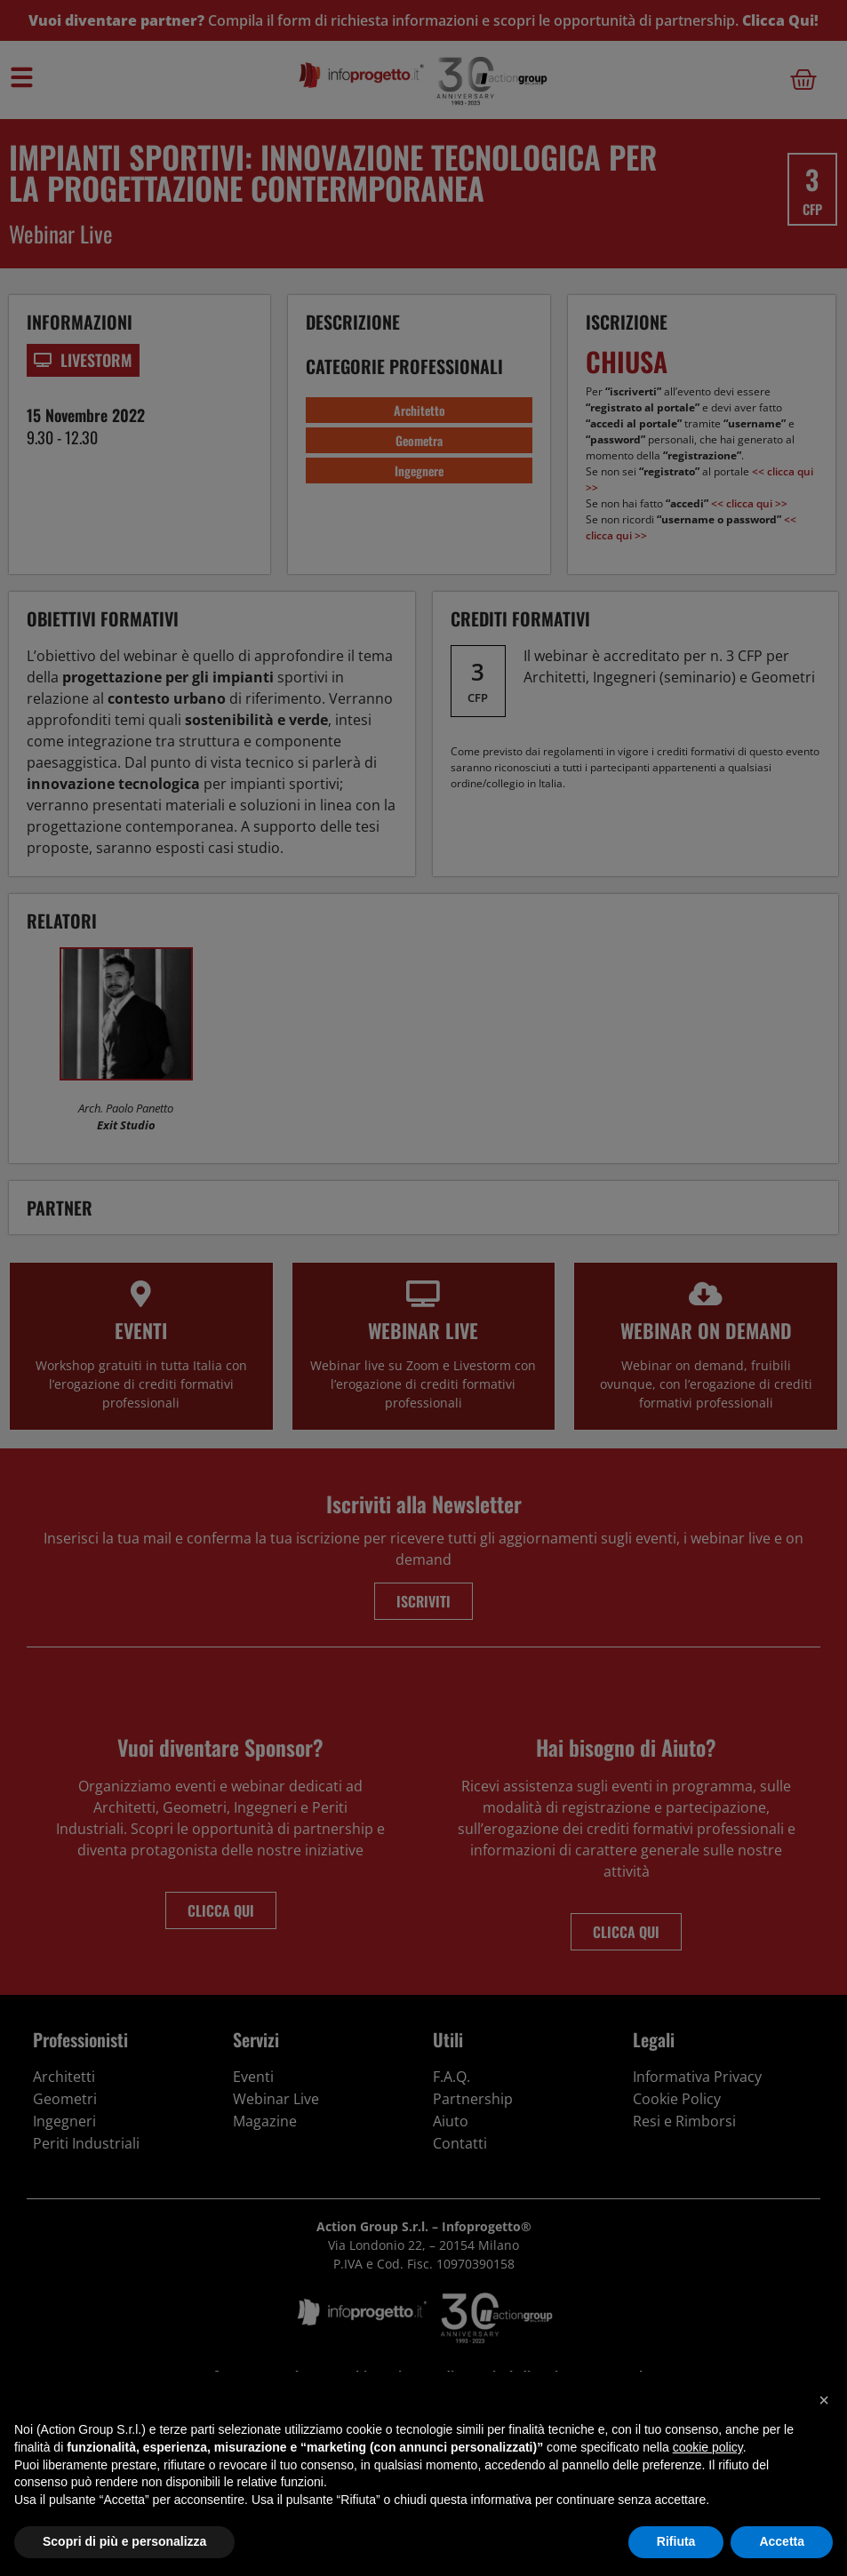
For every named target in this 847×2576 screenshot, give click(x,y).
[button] (824, 2400)
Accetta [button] (781, 2541)
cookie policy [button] (708, 2447)
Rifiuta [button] (676, 2541)
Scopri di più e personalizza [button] (124, 2541)
